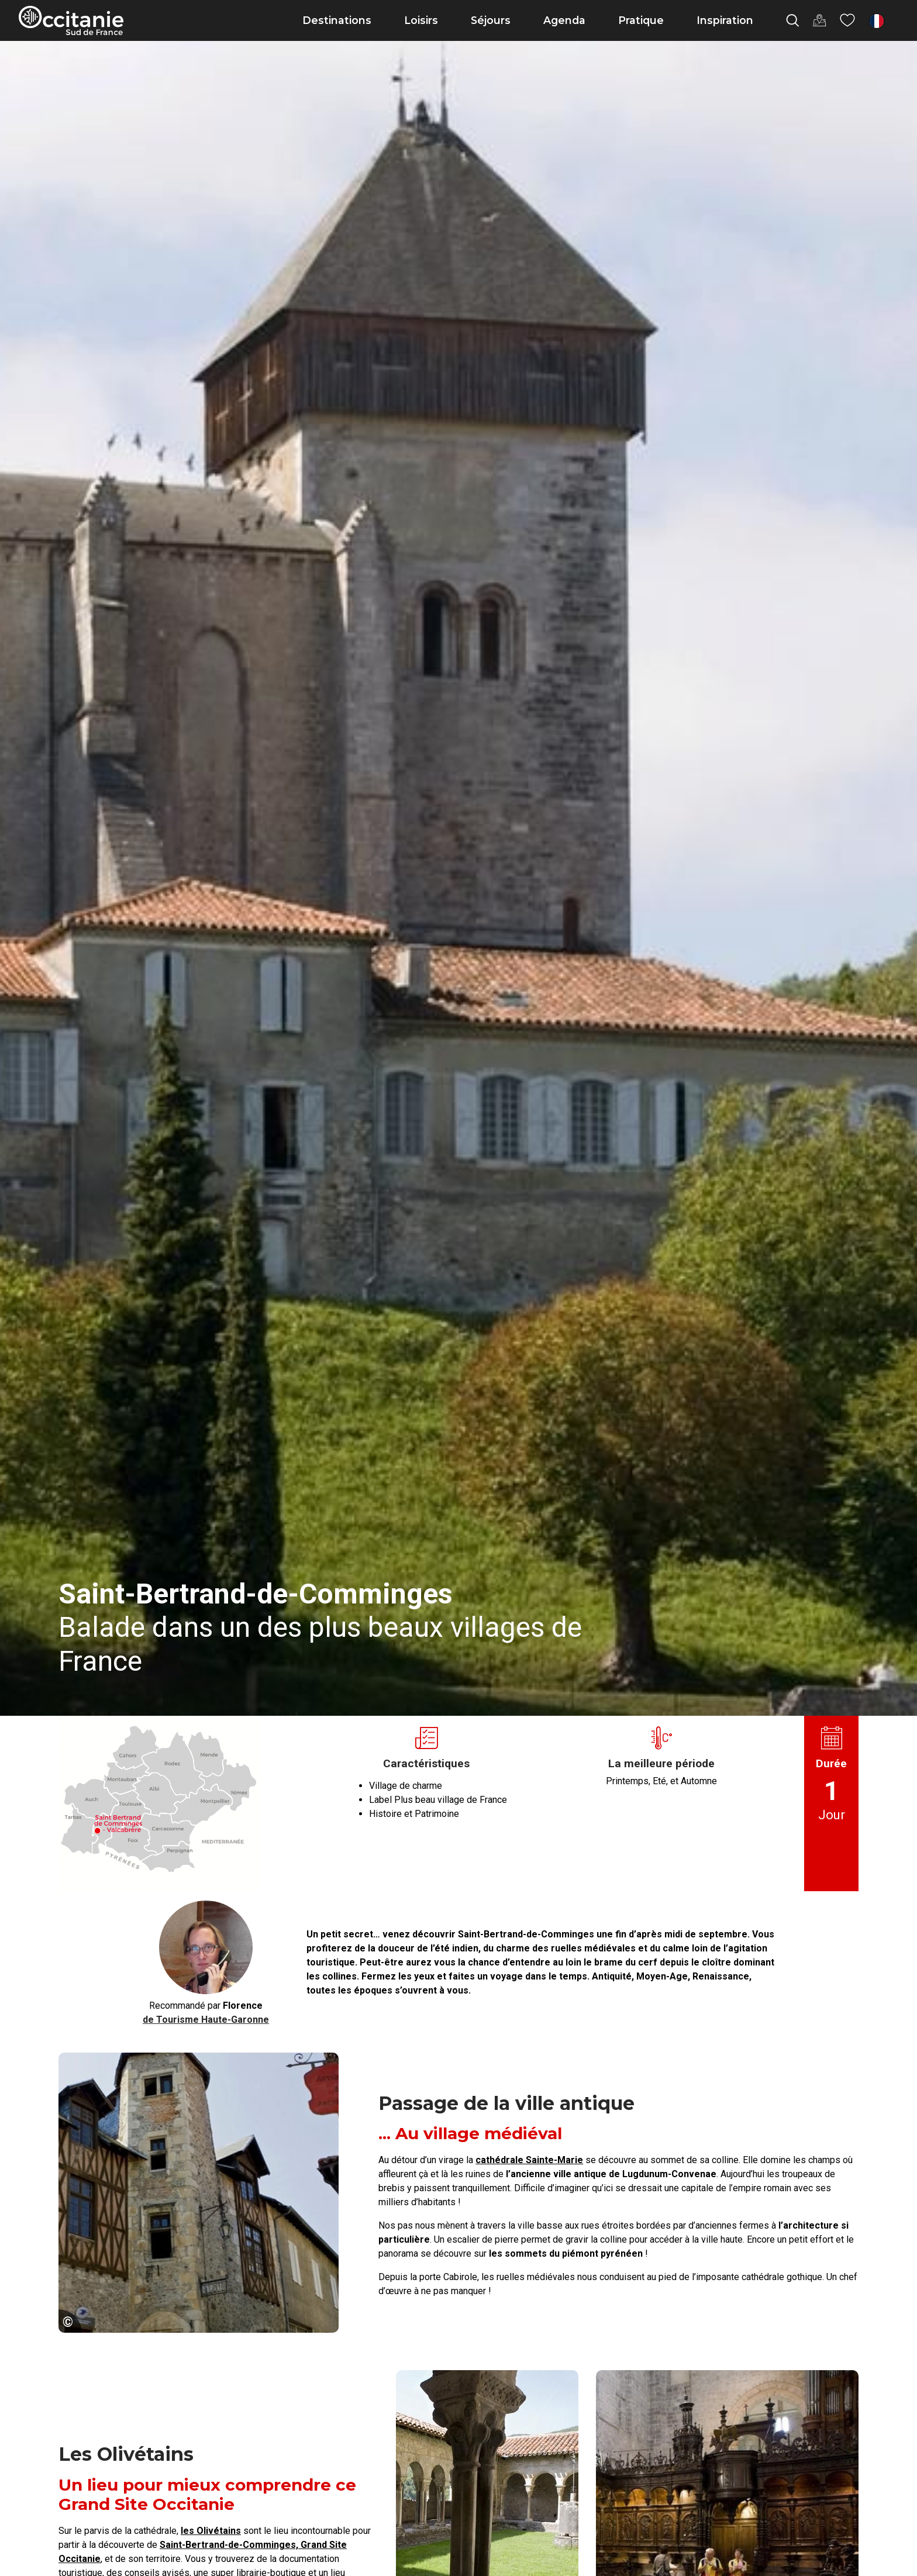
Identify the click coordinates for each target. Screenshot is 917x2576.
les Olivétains (211, 2530)
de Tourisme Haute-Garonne (206, 2020)
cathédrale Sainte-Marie (529, 2159)
